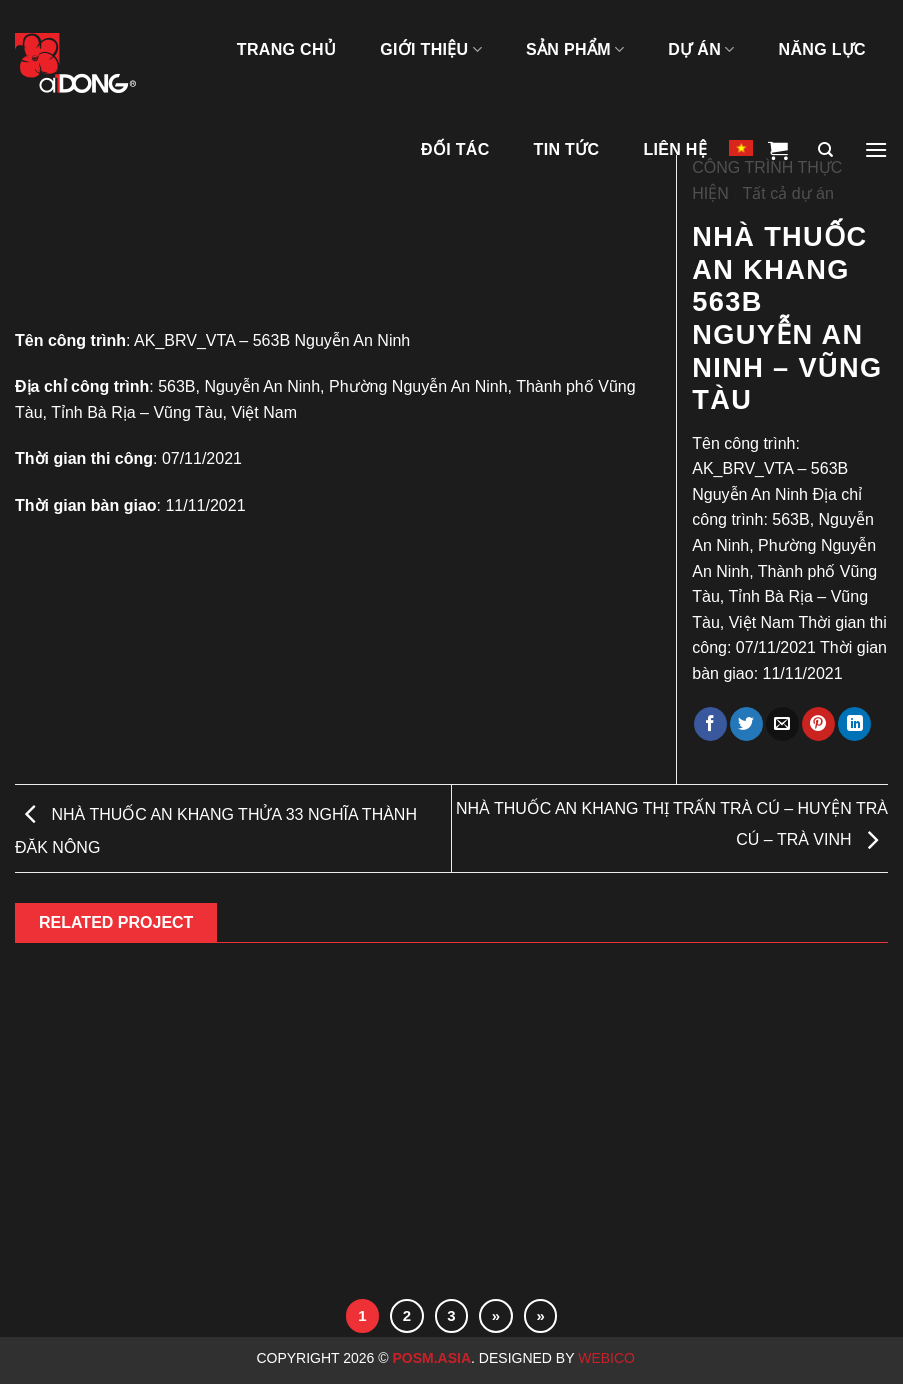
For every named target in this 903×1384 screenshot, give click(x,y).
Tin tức (567, 149)
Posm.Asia (431, 1358)
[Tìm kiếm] (825, 150)
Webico (608, 1358)
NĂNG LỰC (822, 49)
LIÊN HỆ (675, 149)
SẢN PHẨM (575, 49)
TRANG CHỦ (286, 49)
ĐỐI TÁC (455, 149)
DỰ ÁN (701, 49)
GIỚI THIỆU (431, 49)
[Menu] (876, 150)
